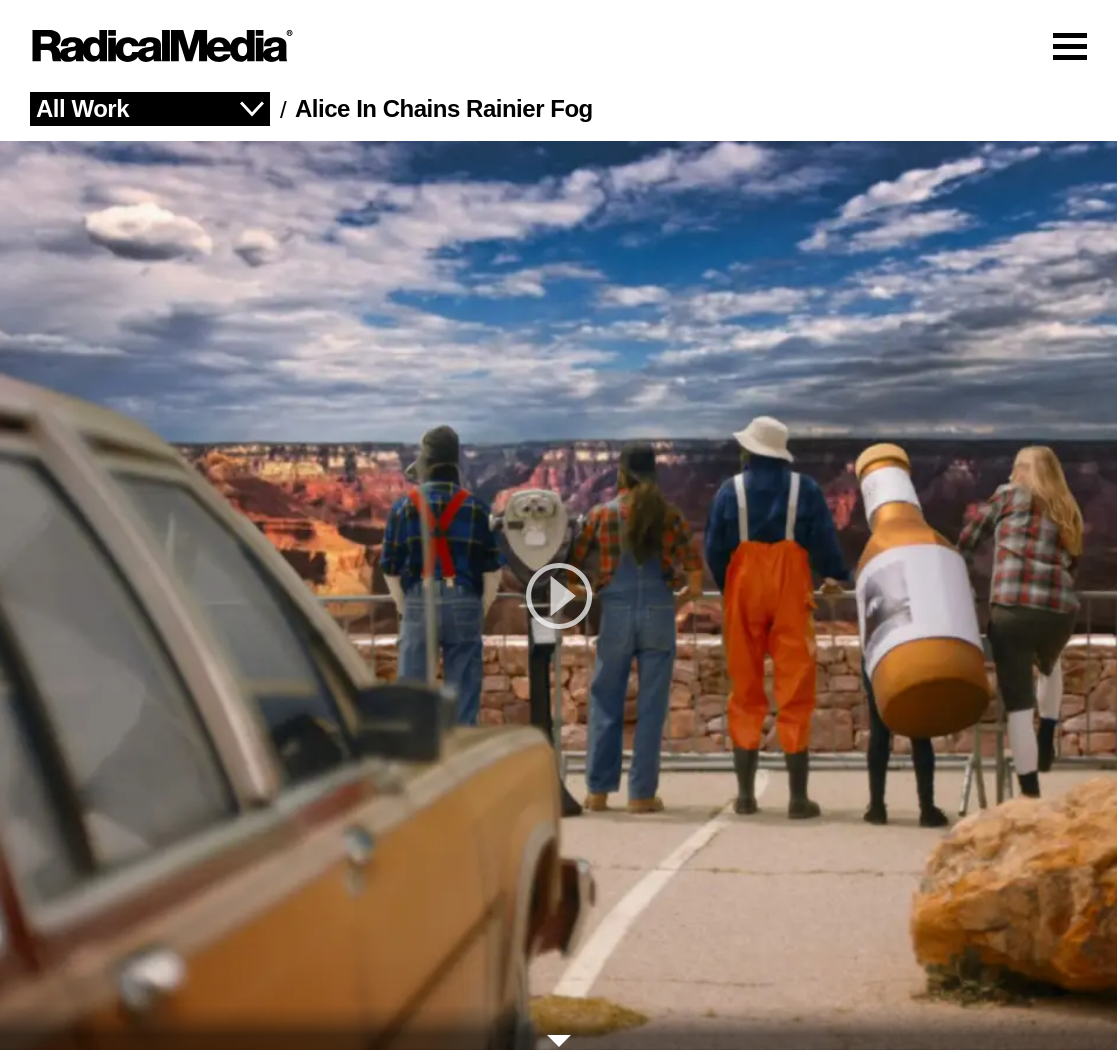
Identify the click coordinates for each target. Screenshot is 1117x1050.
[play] (558, 595)
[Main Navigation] (558, 46)
